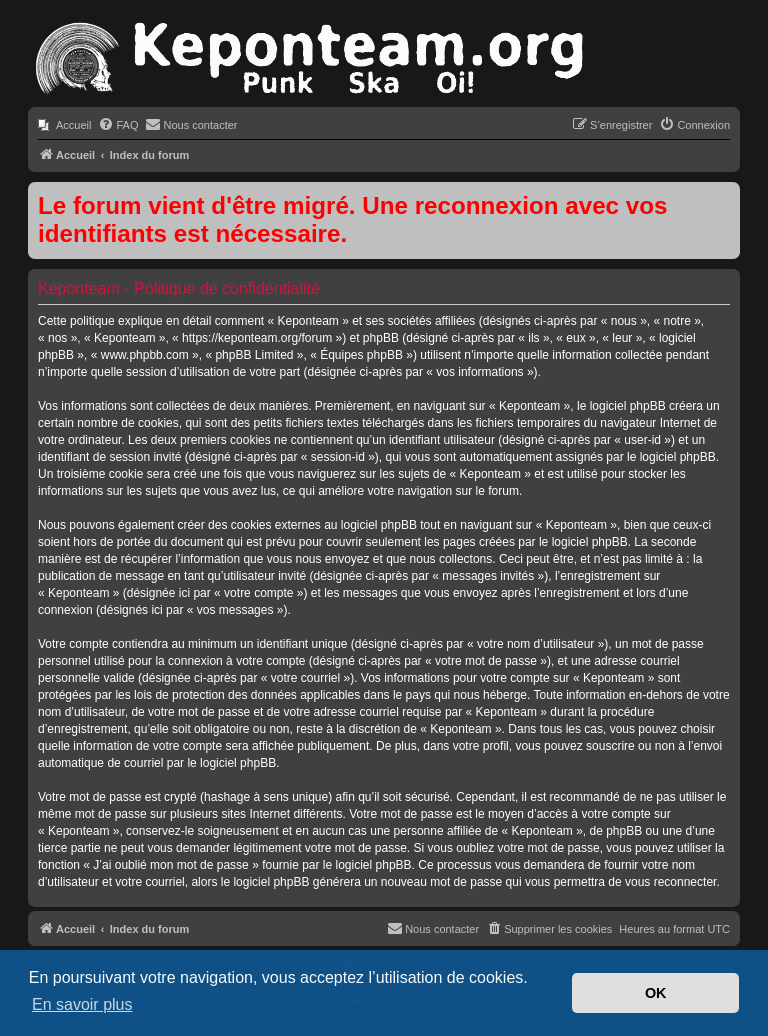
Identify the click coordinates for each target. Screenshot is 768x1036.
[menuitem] (64, 125)
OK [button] (656, 993)
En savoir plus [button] (82, 1004)
